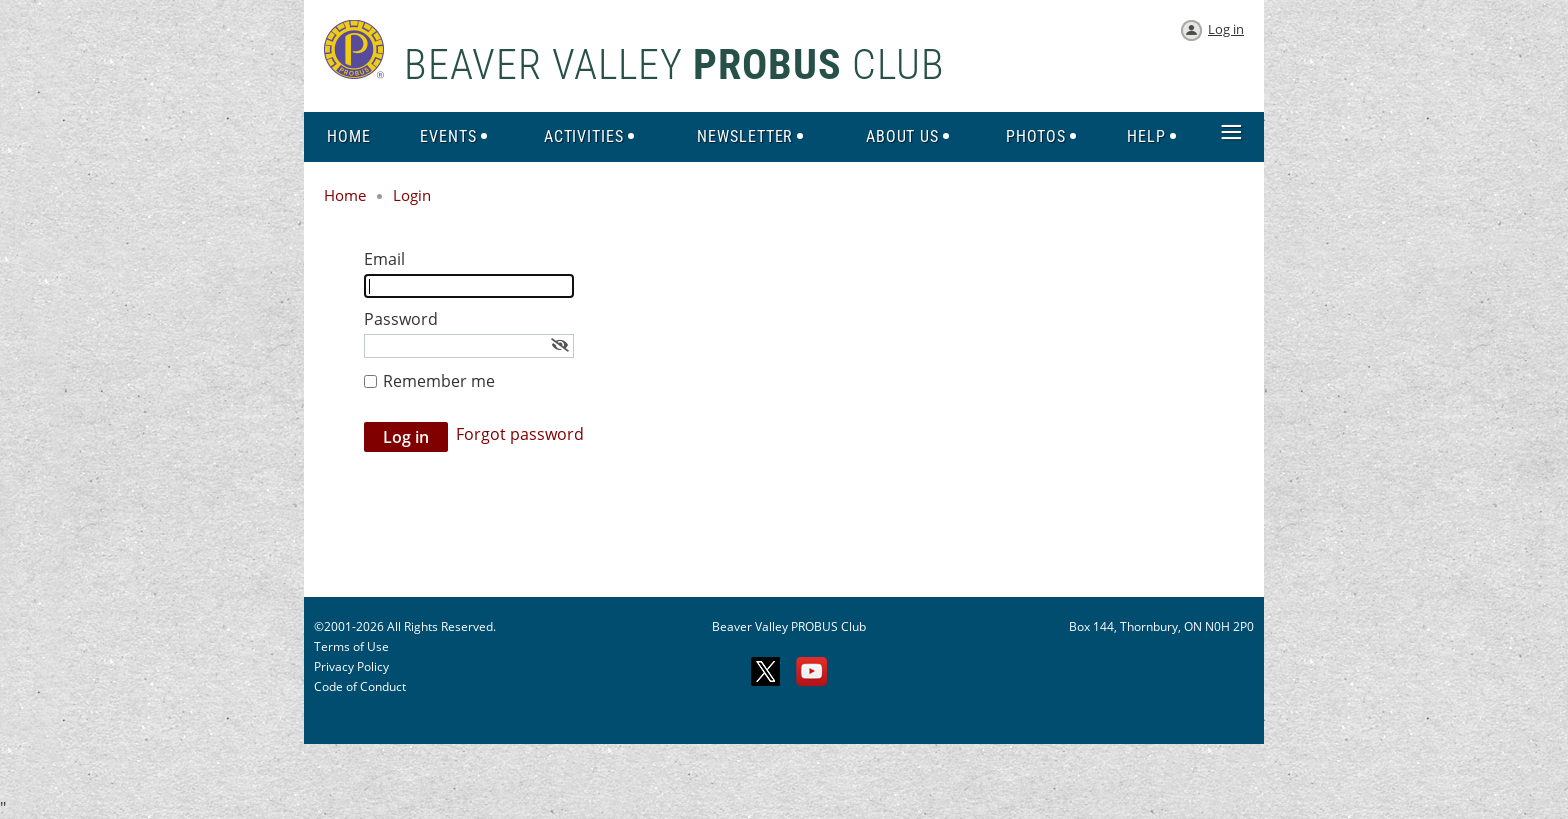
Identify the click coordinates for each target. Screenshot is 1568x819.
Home (345, 195)
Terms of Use (351, 646)
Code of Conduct (360, 686)
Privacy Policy (351, 666)
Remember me (439, 381)
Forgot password (520, 434)
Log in (1226, 29)
